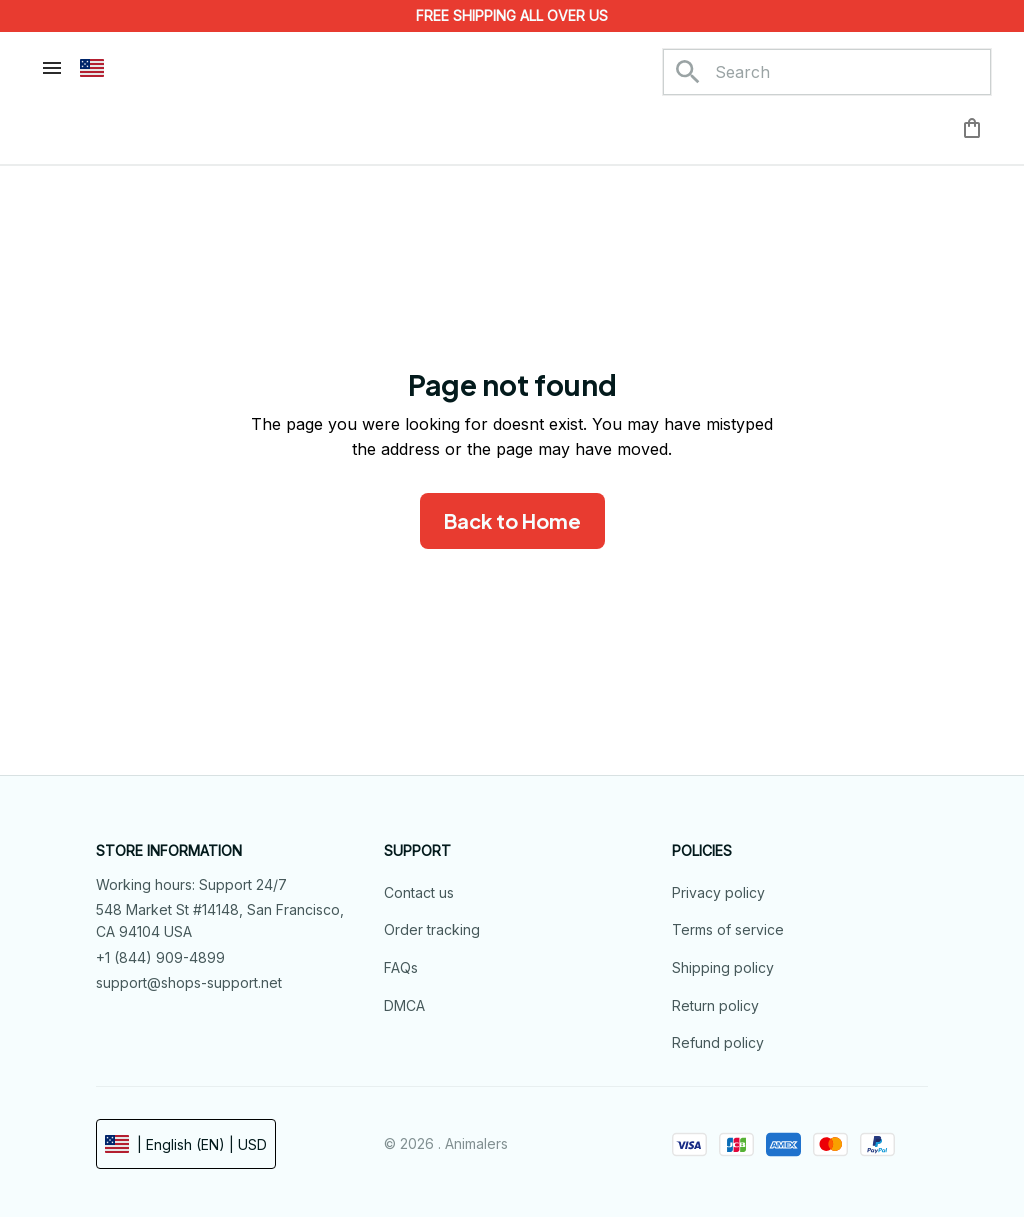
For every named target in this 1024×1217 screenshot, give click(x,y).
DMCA (404, 1005)
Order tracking (432, 929)
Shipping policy (723, 967)
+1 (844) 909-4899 (160, 957)
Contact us (419, 892)
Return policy (715, 1005)
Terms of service (728, 929)
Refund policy (718, 1042)
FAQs (401, 967)
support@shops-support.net (189, 982)
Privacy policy (718, 892)
